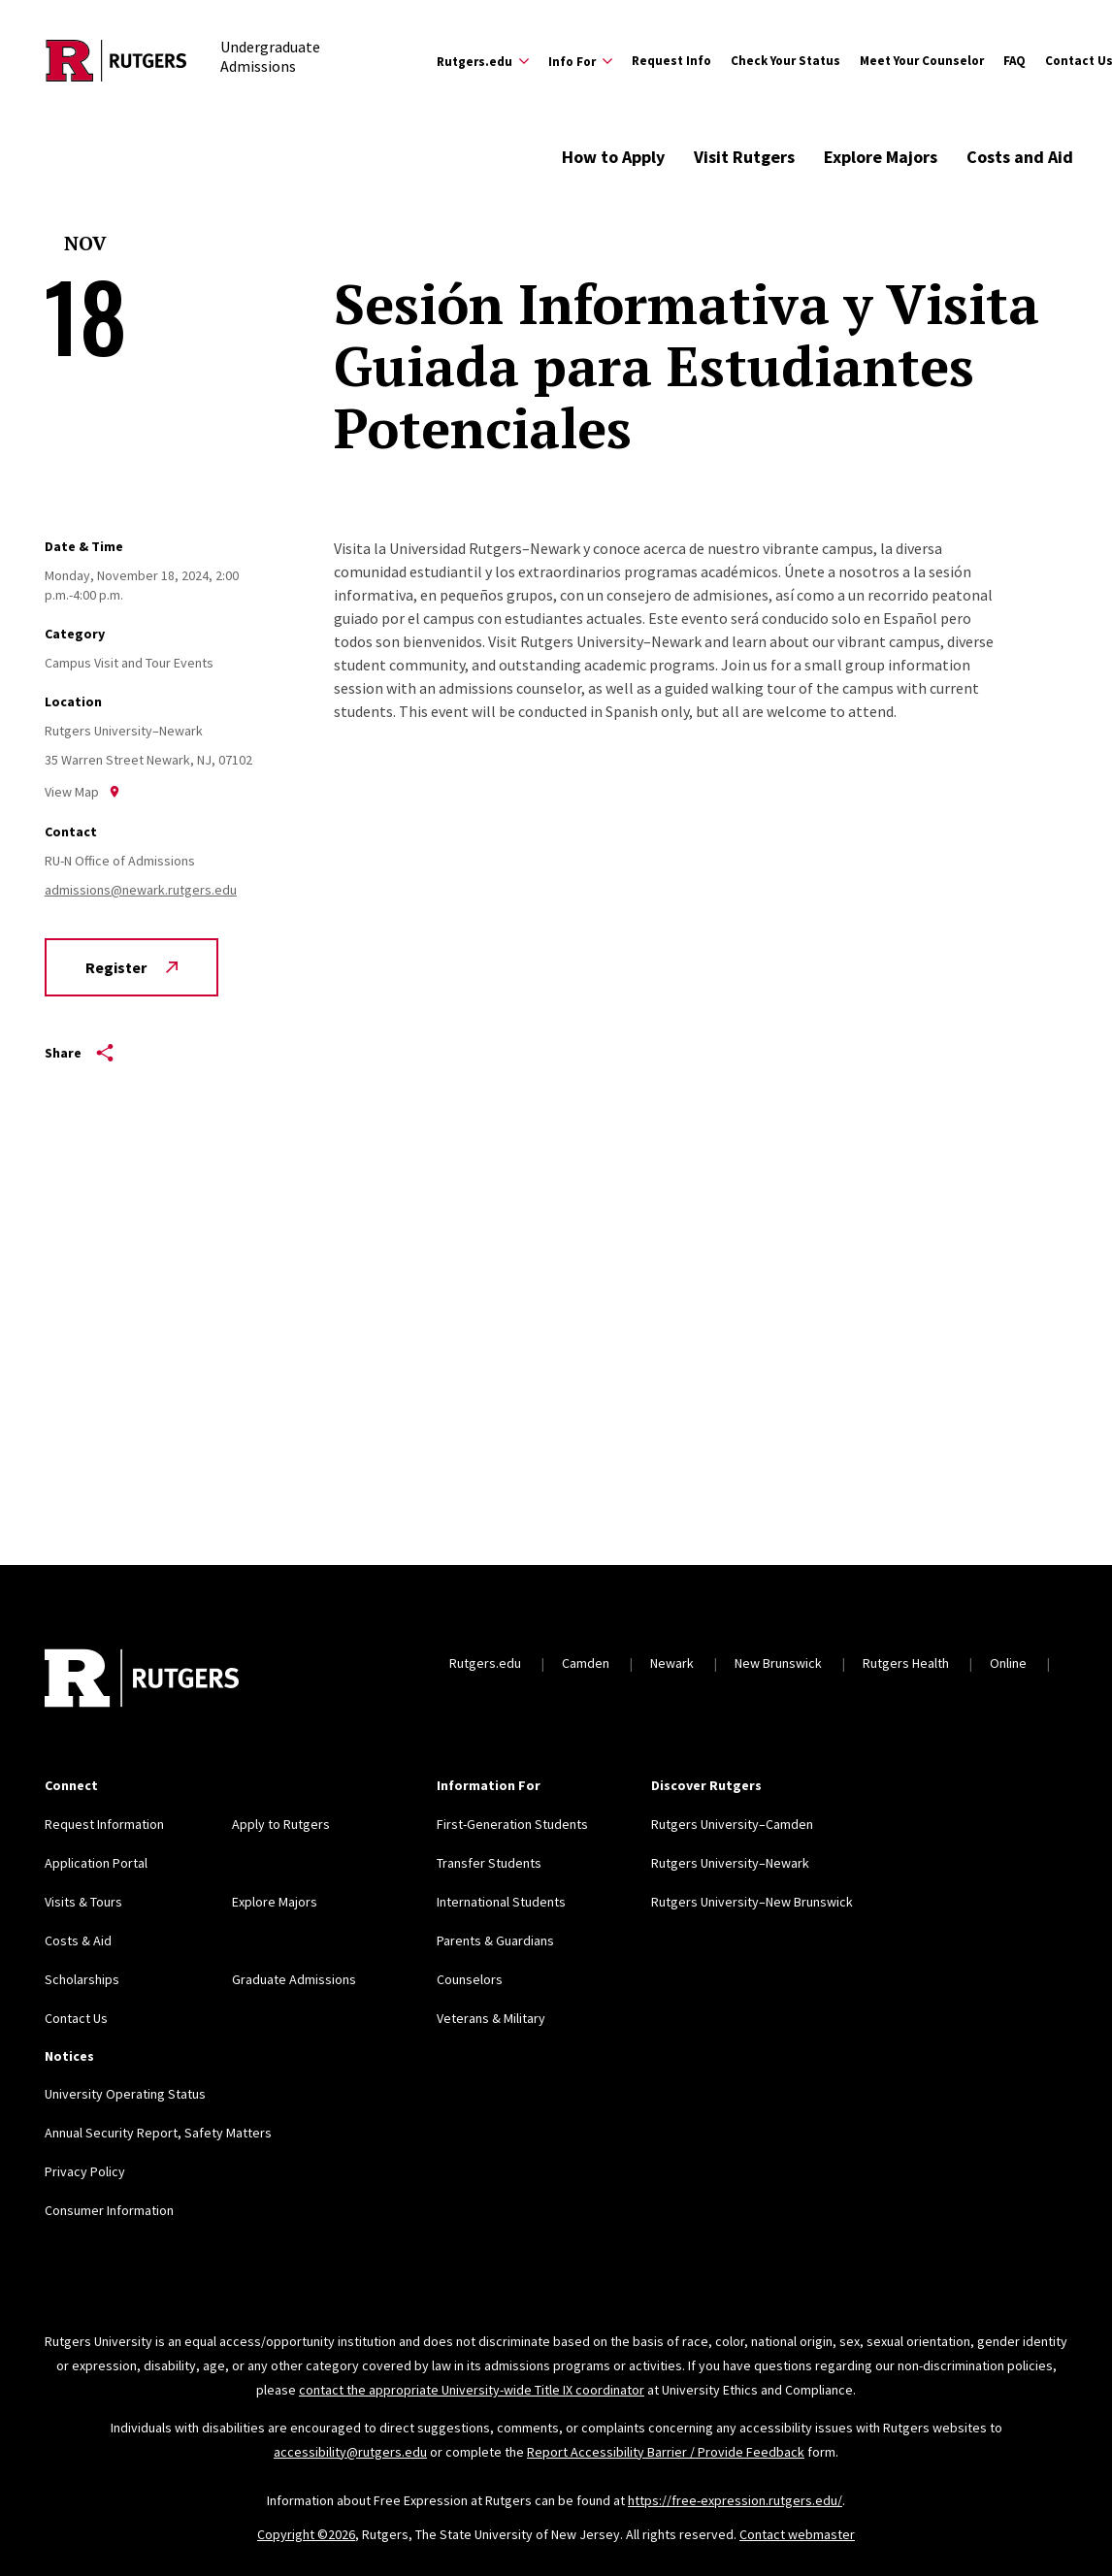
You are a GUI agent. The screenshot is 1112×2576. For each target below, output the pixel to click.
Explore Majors (880, 157)
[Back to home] (142, 1680)
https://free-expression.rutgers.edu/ (735, 2500)
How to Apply (613, 157)
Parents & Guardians (495, 1940)
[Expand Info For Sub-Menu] (580, 61)
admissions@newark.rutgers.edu (141, 889)
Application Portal (96, 1863)
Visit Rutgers (744, 157)
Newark (672, 1663)
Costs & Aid (78, 1940)
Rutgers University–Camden (732, 1824)
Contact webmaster (797, 2534)
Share (79, 1052)
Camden (585, 1663)
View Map (82, 791)
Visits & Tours (83, 1901)
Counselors (470, 1979)
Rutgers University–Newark (730, 1863)
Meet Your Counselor (922, 60)
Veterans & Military (491, 2018)
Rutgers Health (906, 1663)
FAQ (1014, 60)
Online (1008, 1663)
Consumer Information (109, 2210)
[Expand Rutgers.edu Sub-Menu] (483, 61)
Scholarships (82, 1979)
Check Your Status (785, 60)
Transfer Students (489, 1863)
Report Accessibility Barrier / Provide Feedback (665, 2452)
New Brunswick (778, 1663)
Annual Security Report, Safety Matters (158, 2132)
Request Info (671, 60)
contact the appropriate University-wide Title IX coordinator (471, 2389)
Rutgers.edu (485, 1663)
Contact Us (76, 2018)
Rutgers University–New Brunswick (752, 1901)
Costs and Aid (1019, 157)
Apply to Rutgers (281, 1824)
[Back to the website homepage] (116, 61)
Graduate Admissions (294, 1979)
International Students (501, 1901)
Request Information (104, 1824)
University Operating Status (125, 2094)
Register (131, 967)
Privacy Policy (85, 2171)
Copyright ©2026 (306, 2534)
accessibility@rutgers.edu (350, 2452)
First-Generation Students (512, 1824)
